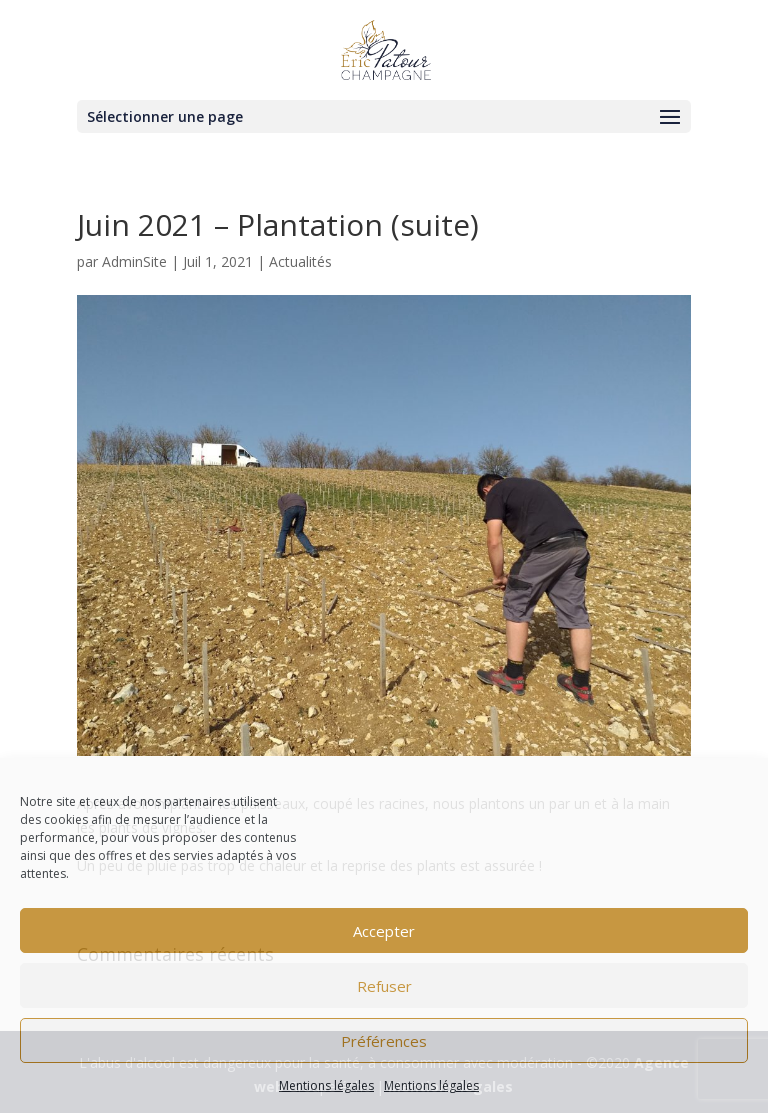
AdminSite (134, 261)
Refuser (384, 986)
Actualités (300, 261)
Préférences (384, 1041)
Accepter (384, 931)
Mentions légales (326, 1085)
